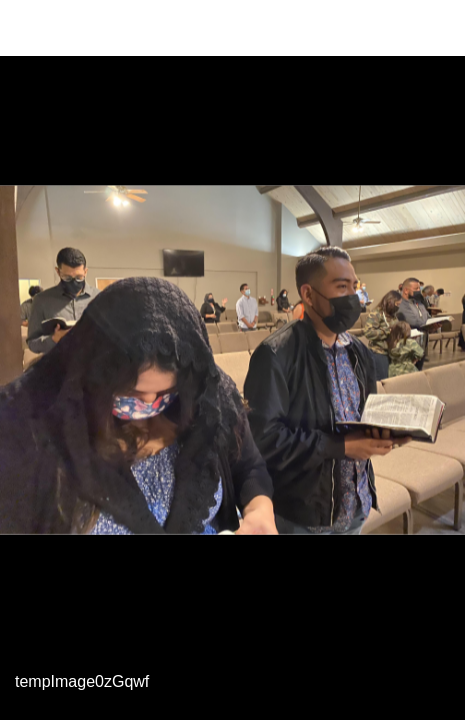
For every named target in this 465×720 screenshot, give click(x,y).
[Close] (28, 28)
